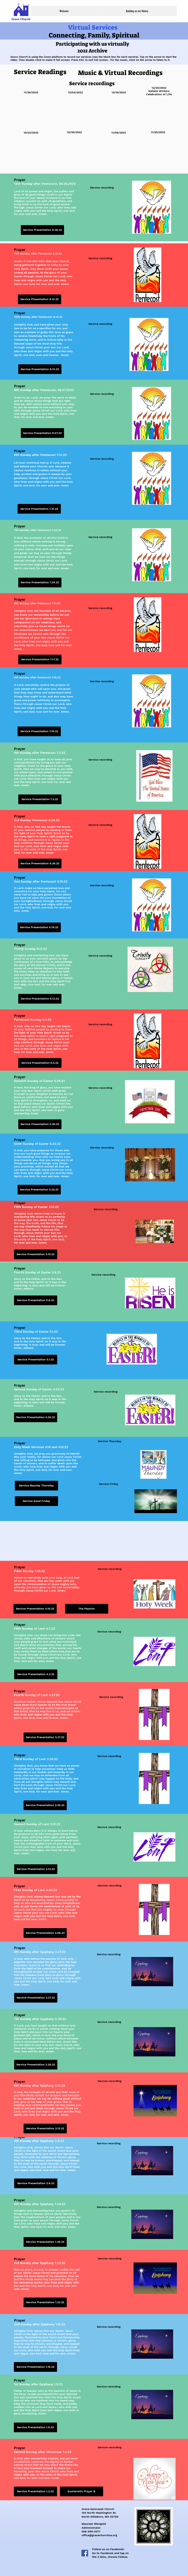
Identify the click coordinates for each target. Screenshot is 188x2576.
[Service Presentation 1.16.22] (35, 2367)
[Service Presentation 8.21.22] (39, 299)
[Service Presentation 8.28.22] (42, 230)
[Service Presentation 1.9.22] (35, 2427)
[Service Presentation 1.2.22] (35, 2491)
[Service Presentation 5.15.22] (35, 1254)
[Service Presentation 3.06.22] (45, 1933)
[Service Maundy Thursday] (36, 1485)
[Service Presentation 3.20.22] (45, 1805)
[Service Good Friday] (36, 1501)
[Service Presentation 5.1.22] (35, 1359)
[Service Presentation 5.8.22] (35, 1300)
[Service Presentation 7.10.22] (39, 731)
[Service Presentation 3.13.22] (35, 1869)
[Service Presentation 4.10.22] (35, 1609)
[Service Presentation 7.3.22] (39, 799)
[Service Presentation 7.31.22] (39, 509)
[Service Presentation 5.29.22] (39, 1124)
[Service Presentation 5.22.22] (39, 1190)
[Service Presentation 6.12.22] (39, 999)
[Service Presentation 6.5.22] (39, 1063)
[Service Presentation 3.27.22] (45, 1737)
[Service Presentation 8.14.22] (39, 369)
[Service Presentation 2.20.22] (35, 2065)
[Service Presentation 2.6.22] (35, 2183)
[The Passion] (86, 1609)
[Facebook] (84, 2553)
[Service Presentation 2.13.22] (45, 2128)
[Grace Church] (21, 19)
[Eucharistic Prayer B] (81, 2491)
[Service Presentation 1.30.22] (45, 2242)
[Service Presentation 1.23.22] (45, 2302)
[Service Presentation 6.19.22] (39, 927)
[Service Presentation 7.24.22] (39, 582)
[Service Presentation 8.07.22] (42, 433)
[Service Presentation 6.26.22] (39, 863)
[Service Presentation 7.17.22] (39, 659)
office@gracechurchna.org (99, 2535)
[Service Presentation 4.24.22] (35, 1417)
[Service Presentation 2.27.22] (35, 1998)
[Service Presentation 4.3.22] (35, 1674)
